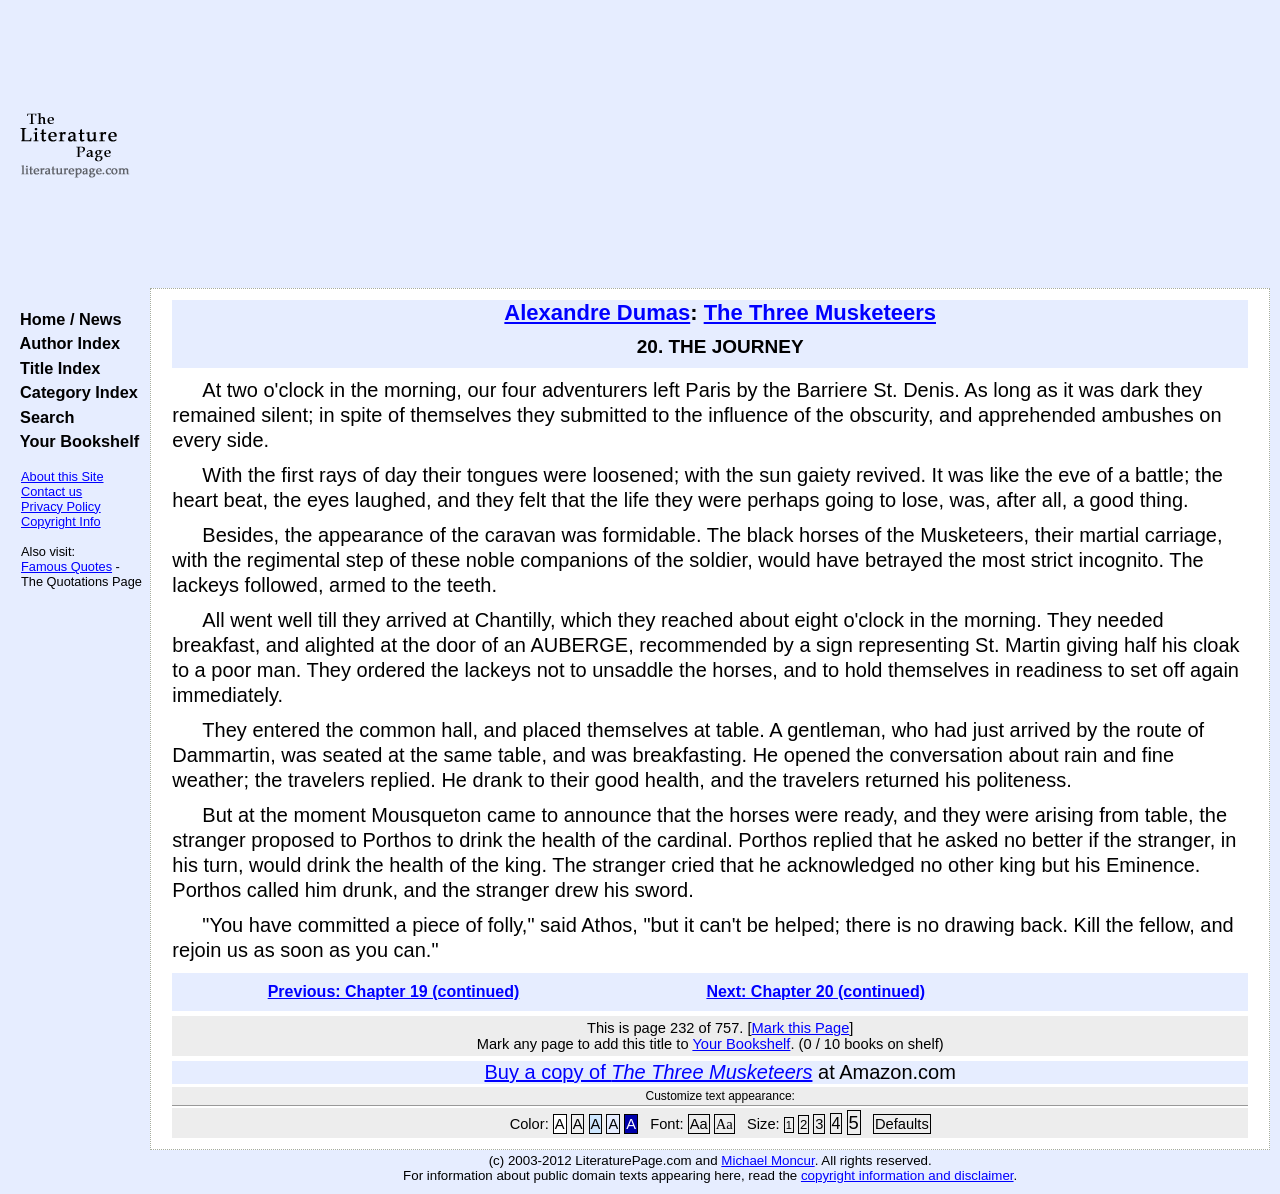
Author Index (65, 343)
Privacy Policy (61, 506)
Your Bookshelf (75, 441)
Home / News (66, 319)
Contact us (51, 491)
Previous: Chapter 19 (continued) (394, 991)
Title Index (55, 368)
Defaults (902, 1124)
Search (42, 417)
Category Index (74, 392)
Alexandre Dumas (597, 312)
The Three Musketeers (820, 312)
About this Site (62, 476)
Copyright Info (61, 521)
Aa (699, 1124)
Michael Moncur (767, 1160)
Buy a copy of (649, 1072)
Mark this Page (801, 1028)
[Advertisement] (710, 145)
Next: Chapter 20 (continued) (815, 991)
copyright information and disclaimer (907, 1175)
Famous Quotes (66, 566)
